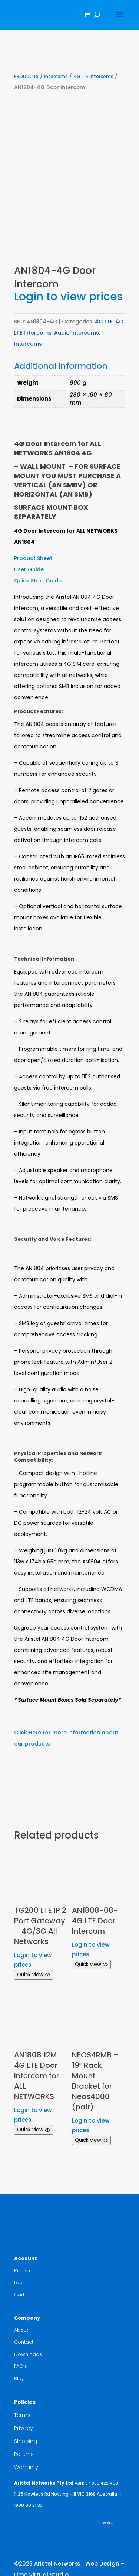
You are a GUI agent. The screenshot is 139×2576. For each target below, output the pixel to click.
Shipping (25, 2441)
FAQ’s (20, 2366)
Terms (22, 2415)
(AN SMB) (75, 494)
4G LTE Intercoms (93, 76)
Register (24, 2270)
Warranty (26, 2467)
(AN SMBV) (67, 485)
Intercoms (56, 76)
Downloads (28, 2354)
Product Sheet (33, 558)
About (21, 2330)
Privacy (23, 2428)
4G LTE (104, 321)
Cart (19, 2294)
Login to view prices (68, 296)
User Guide (29, 569)
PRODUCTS (26, 76)
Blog (19, 2378)
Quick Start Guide (38, 580)
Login (20, 2282)
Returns (24, 2454)
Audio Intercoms (76, 332)
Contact (23, 2342)
